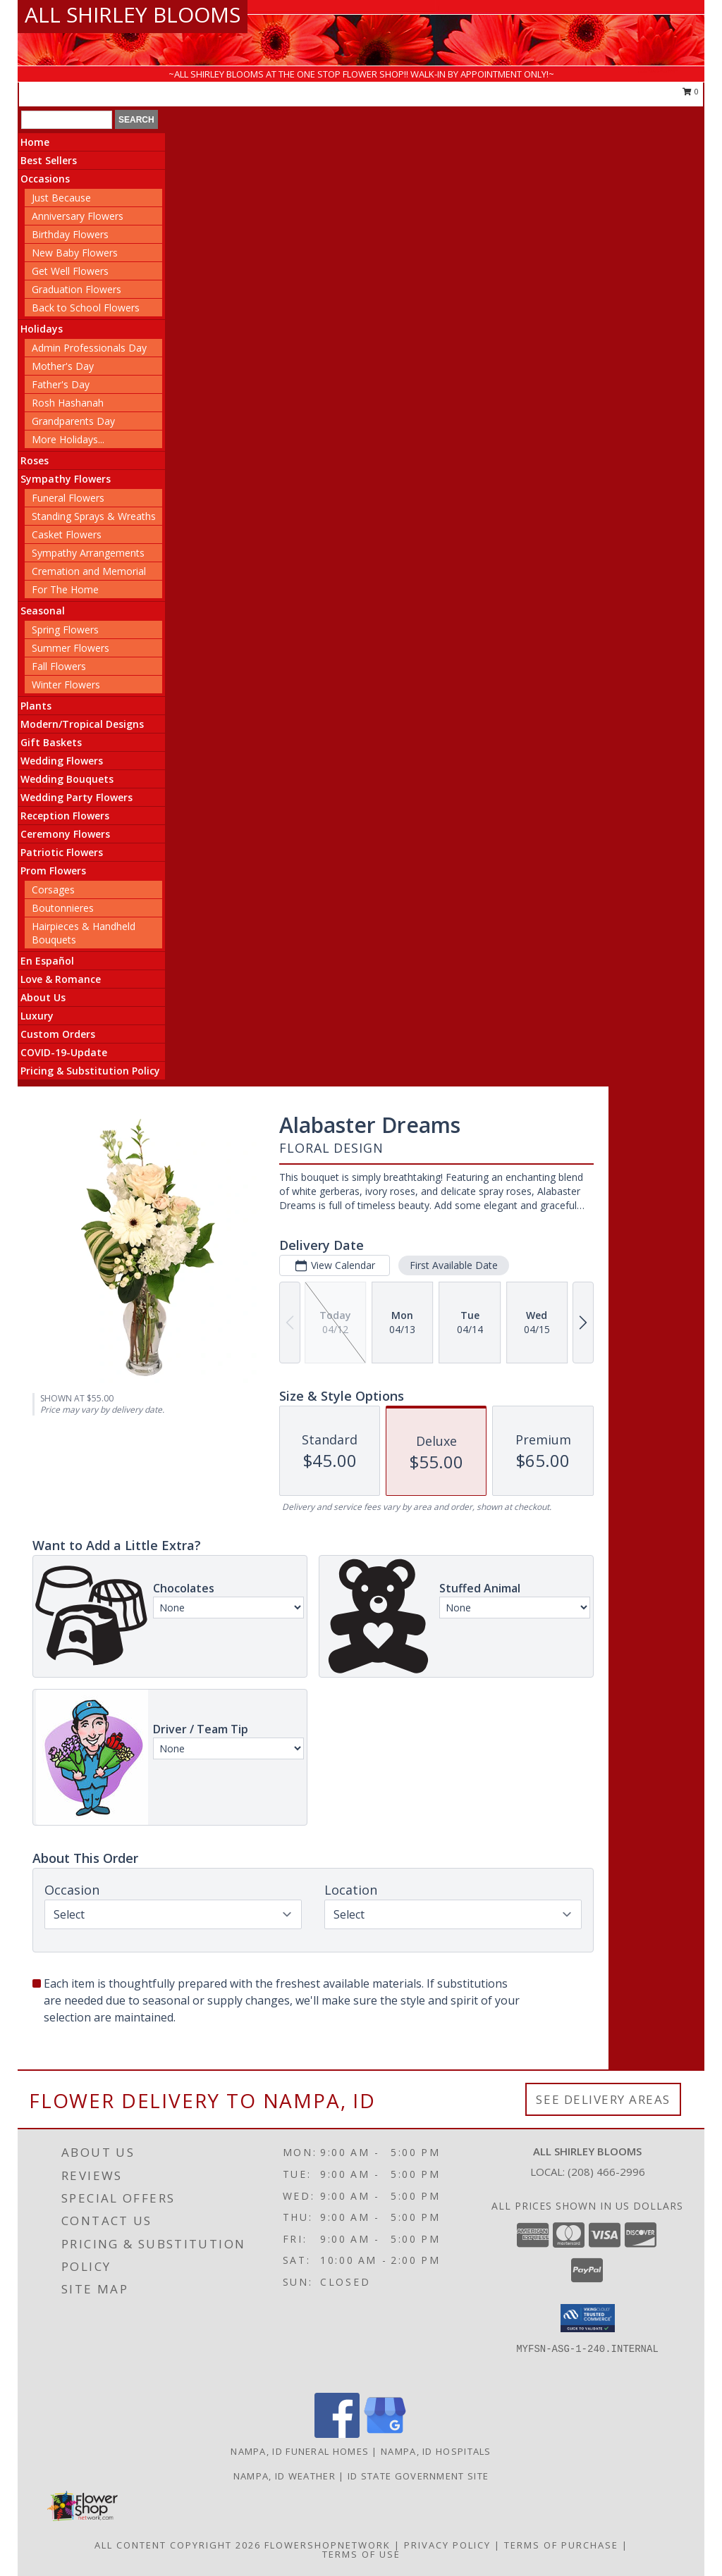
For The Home (65, 589)
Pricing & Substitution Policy (90, 1070)
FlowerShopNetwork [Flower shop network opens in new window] (327, 2545)
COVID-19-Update (63, 1052)
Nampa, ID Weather (284, 2476)
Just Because (61, 197)
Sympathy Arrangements (88, 552)
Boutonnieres (63, 908)
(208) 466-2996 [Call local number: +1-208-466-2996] (606, 2172)
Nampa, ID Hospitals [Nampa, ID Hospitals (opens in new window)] (436, 2451)
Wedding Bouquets (67, 779)
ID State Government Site (418, 2476)
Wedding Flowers (61, 760)
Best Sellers (48, 160)
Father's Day (61, 384)
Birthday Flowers (70, 234)
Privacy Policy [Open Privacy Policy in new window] (447, 2545)
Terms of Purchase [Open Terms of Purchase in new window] (561, 2545)
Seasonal (42, 610)
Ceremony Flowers (65, 834)
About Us (43, 997)
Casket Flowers (67, 534)
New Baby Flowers (75, 252)
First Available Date (454, 1265)
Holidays (41, 328)
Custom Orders (57, 1034)
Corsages (53, 889)
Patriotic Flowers (61, 852)
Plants (35, 705)
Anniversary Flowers (77, 216)
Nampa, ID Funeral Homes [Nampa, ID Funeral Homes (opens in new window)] (300, 2451)
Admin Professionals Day (89, 347)
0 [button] (690, 91)
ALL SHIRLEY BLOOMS (132, 14)
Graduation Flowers (76, 289)
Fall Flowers (59, 666)
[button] (588, 2318)
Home (34, 142)
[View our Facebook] (337, 2434)
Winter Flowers (66, 684)
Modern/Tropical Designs (82, 724)
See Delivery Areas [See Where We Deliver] (603, 2099)
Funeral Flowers (68, 497)
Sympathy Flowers (65, 478)
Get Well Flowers (70, 271)
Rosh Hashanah (68, 402)
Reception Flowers (64, 815)
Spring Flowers (65, 629)
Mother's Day (63, 366)
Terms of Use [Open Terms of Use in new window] (361, 2554)
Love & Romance (60, 979)
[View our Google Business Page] (385, 2434)
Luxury (37, 1015)
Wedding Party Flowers (76, 797)
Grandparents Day (73, 421)
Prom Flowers (53, 870)
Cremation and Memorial (89, 571)
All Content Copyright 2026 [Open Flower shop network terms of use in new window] (177, 2545)
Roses (34, 460)
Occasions (45, 178)
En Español (47, 960)
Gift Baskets (51, 742)
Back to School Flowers (86, 307)
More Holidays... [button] (68, 439)
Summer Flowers (70, 648)
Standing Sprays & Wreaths (94, 516)
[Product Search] (66, 120)
